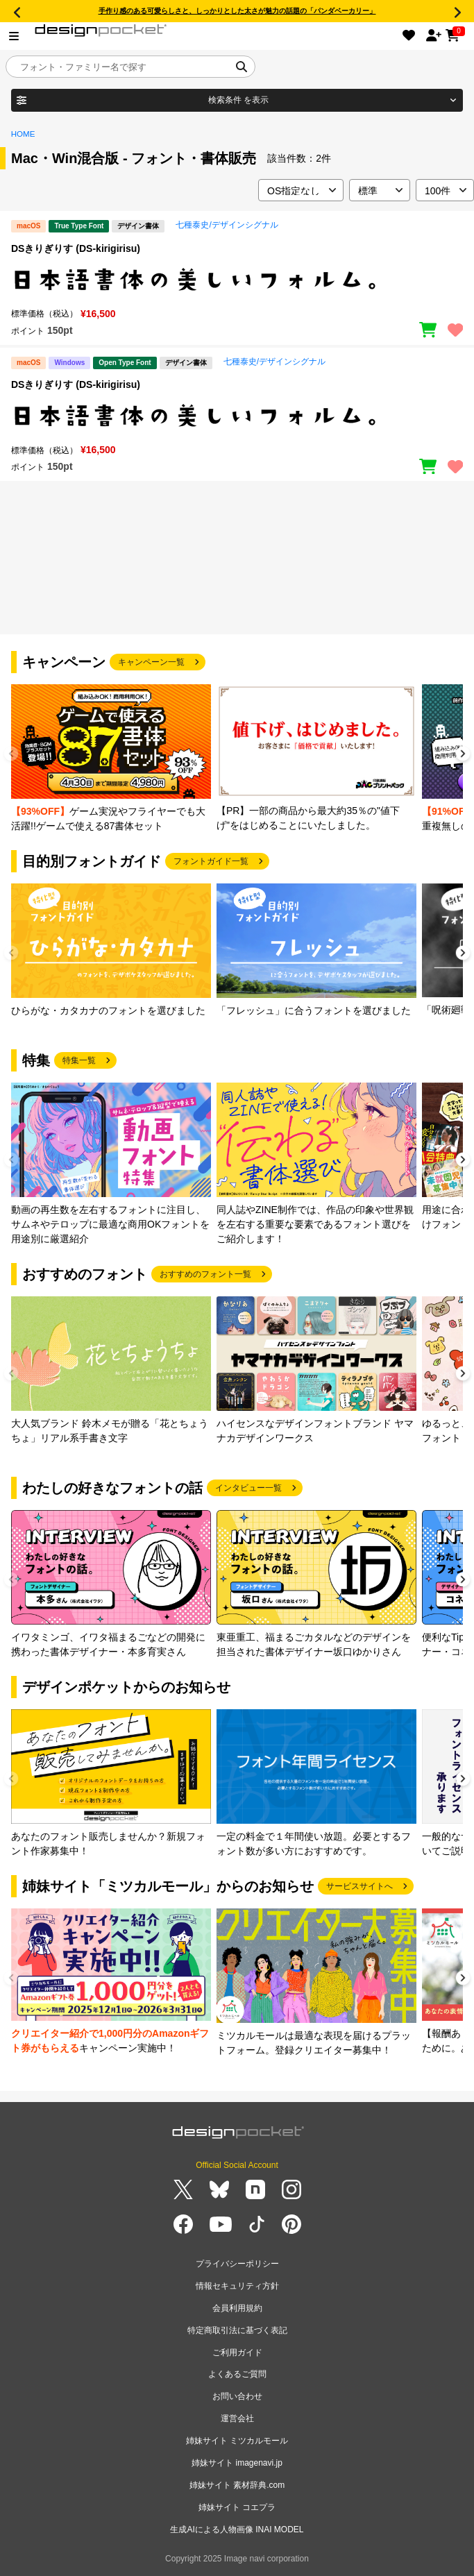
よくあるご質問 (237, 2374)
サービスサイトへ (359, 1886)
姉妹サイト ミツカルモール (237, 2441)
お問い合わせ (237, 2396)
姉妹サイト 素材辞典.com (237, 2485)
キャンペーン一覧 (151, 662)
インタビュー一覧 (248, 1488)
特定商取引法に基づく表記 (237, 2330)
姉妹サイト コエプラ (237, 2507)
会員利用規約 (237, 2308)
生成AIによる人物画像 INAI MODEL (236, 2529)
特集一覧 (79, 1060)
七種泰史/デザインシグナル (227, 225)
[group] (111, 758)
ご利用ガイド (237, 2352)
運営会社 (237, 2418)
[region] (237, 279)
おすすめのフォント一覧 (205, 1274)
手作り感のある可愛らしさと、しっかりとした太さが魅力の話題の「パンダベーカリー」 (237, 11)
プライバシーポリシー (237, 2264)
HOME (23, 134)
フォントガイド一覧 (210, 861)
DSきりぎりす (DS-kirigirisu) (75, 248)
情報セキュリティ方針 (237, 2286)
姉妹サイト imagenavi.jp (237, 2463)
